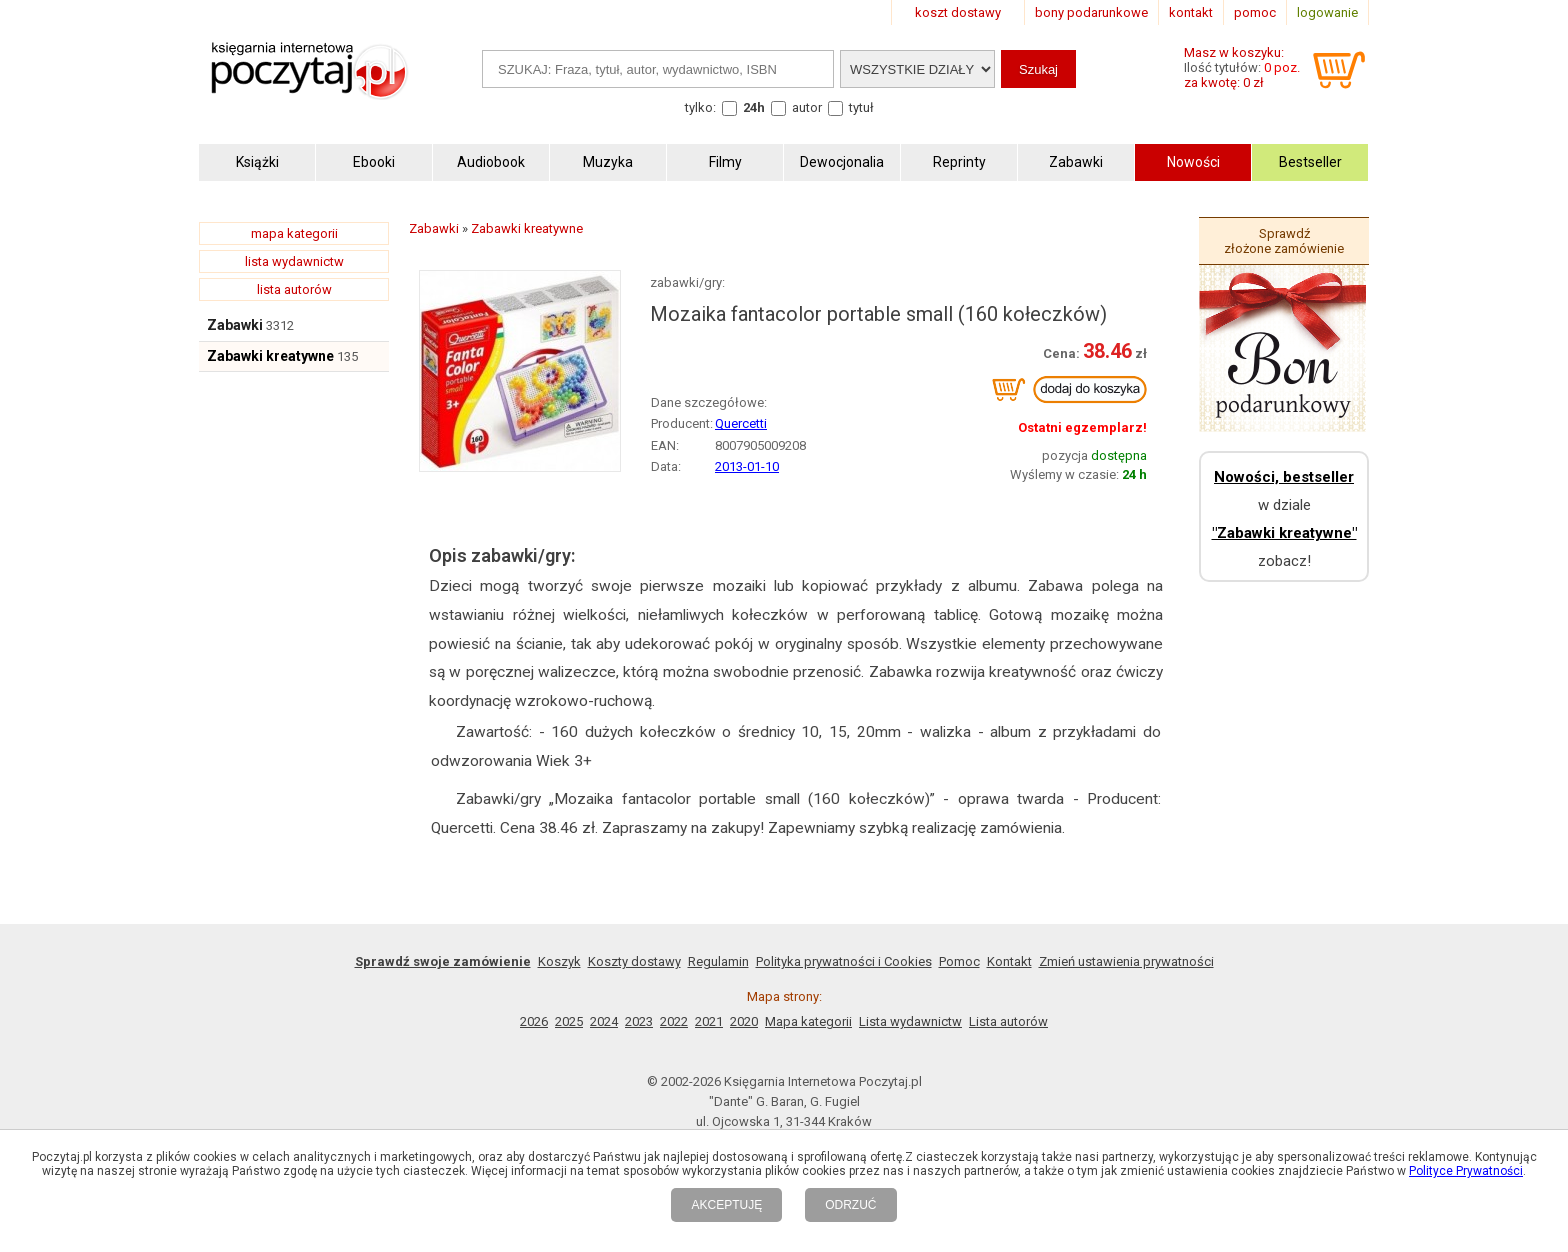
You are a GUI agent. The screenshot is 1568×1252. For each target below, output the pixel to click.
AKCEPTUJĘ (726, 1205)
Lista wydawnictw (910, 1021)
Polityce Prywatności (1466, 1171)
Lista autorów (1008, 1021)
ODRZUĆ (850, 1205)
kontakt (1191, 12)
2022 (674, 1021)
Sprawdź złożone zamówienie (1284, 241)
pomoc (1255, 12)
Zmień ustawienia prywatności (1126, 961)
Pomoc (959, 961)
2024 (604, 1021)
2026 (534, 1021)
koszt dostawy (958, 12)
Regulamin (718, 961)
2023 (639, 1021)
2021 (709, 1021)
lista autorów (294, 289)
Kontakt (1009, 961)
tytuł (861, 107)
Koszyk (559, 961)
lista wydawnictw (294, 261)
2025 (569, 1021)
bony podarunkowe (1091, 12)
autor (807, 107)
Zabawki (235, 325)
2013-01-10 (747, 466)
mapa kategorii (294, 233)
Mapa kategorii (808, 1021)
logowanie (1327, 12)
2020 (744, 1021)
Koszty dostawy (634, 961)
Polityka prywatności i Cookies (844, 961)
